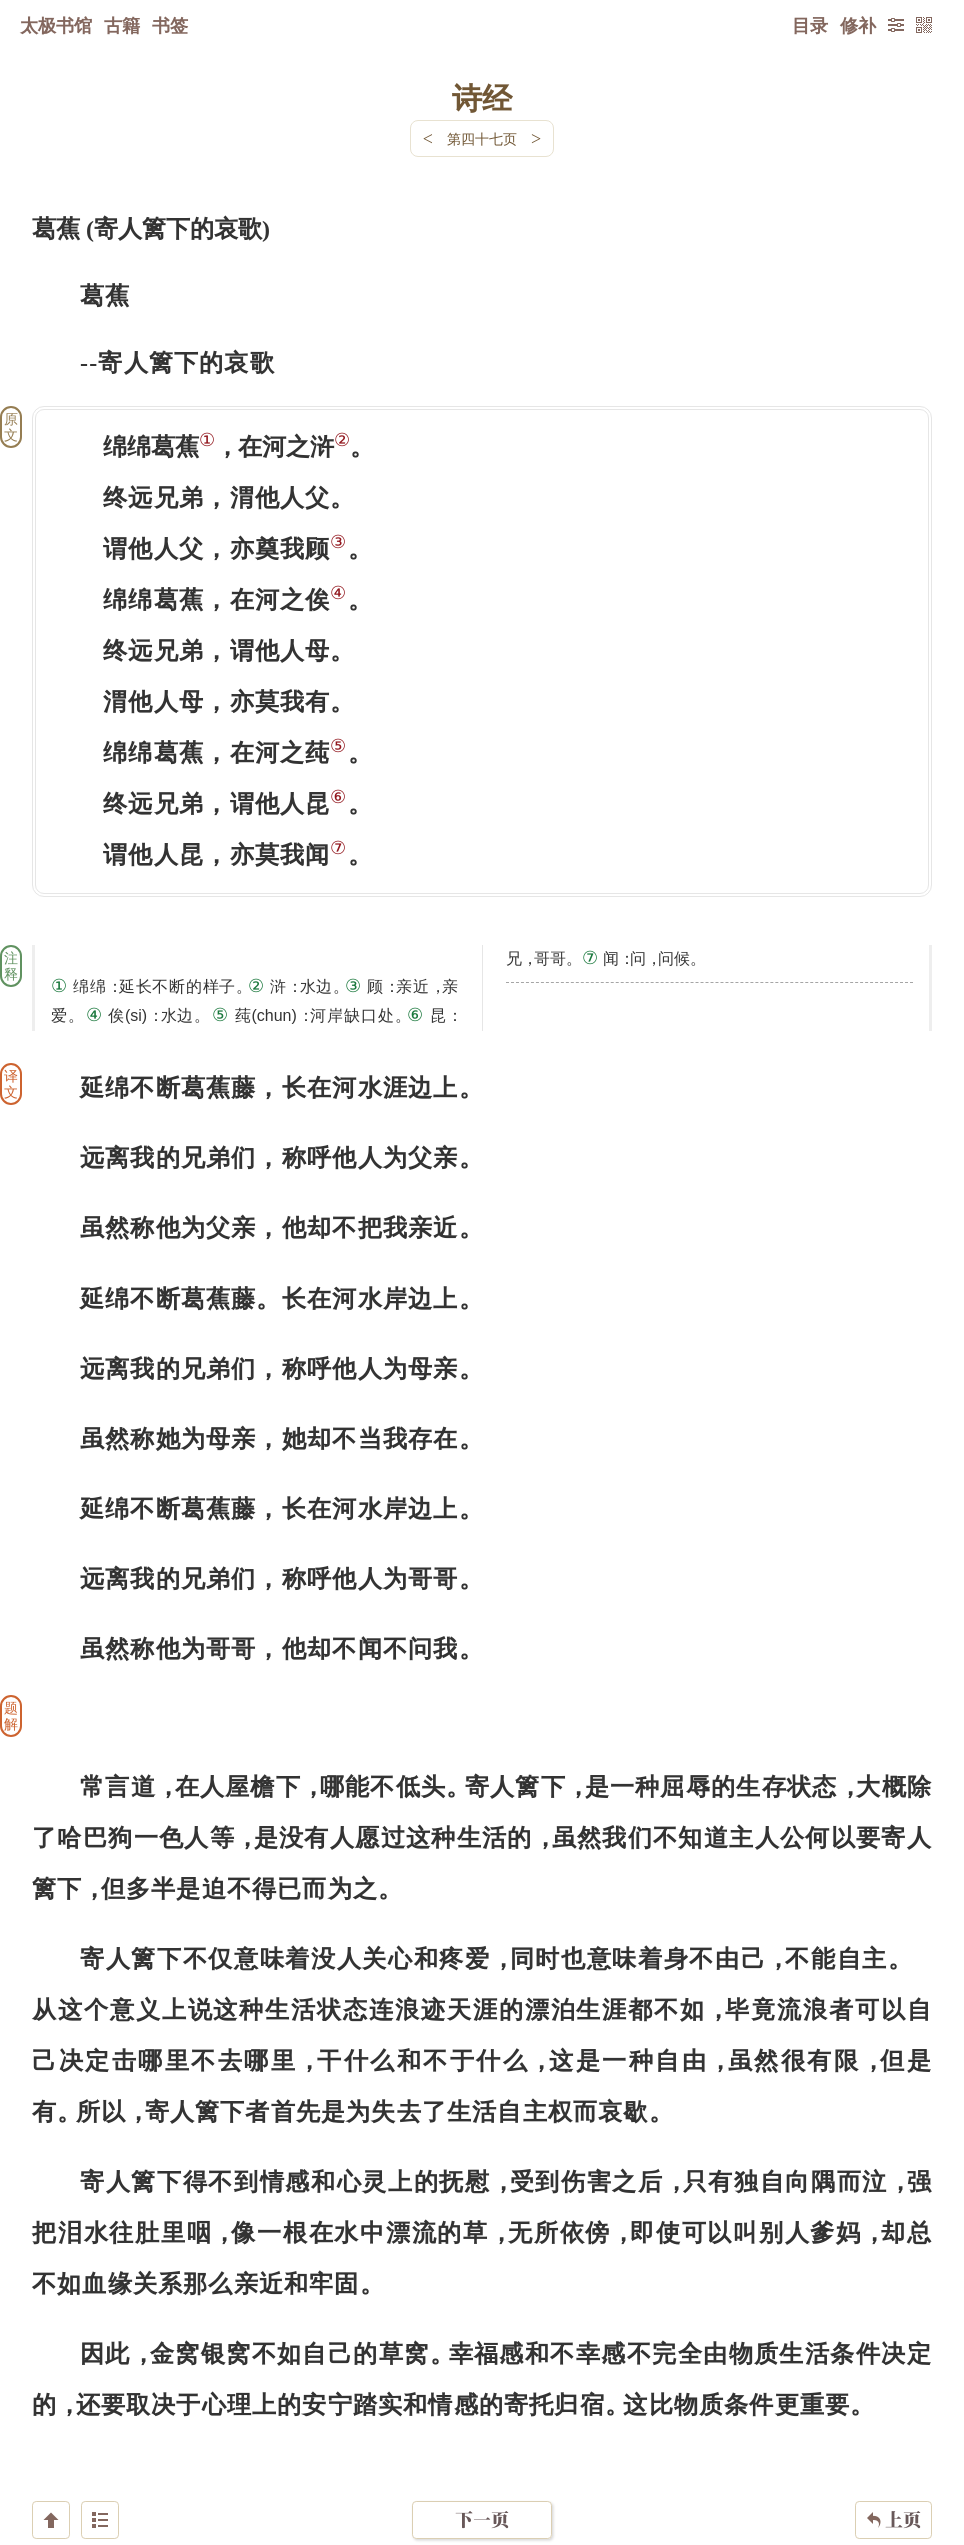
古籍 (122, 25)
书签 (170, 25)
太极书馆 (56, 25)
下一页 (482, 2425)
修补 (858, 25)
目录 (810, 25)
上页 (893, 2426)
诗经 (482, 97)
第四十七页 (482, 138)
